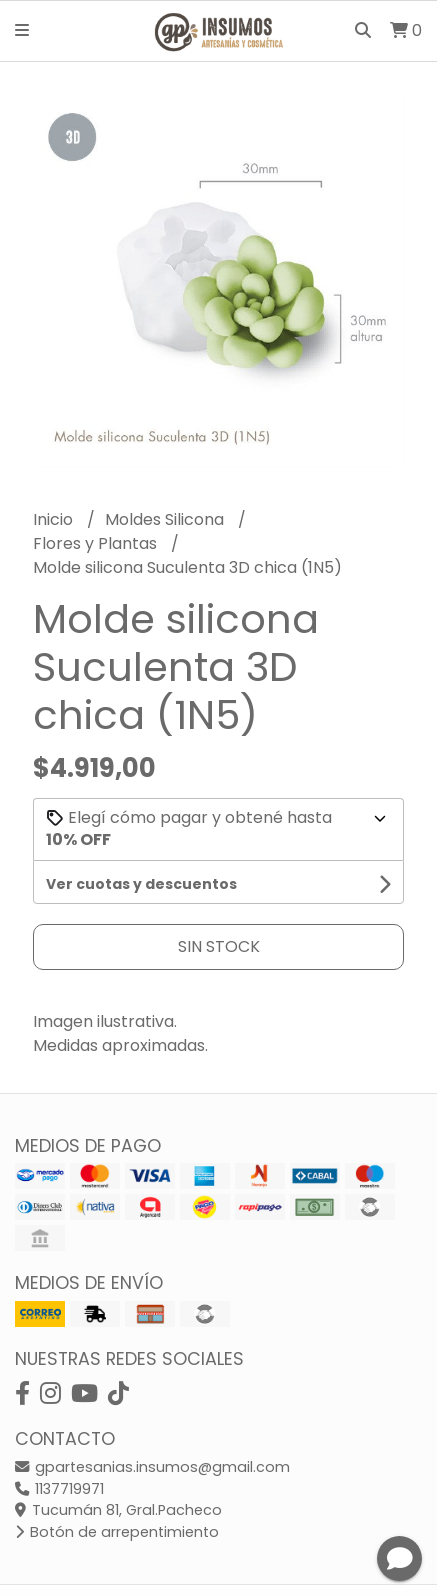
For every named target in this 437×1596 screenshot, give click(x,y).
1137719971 (59, 1489)
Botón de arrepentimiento (117, 1532)
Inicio (55, 519)
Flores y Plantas (97, 543)
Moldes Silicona (166, 519)
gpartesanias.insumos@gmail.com (152, 1467)
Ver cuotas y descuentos (141, 884)
